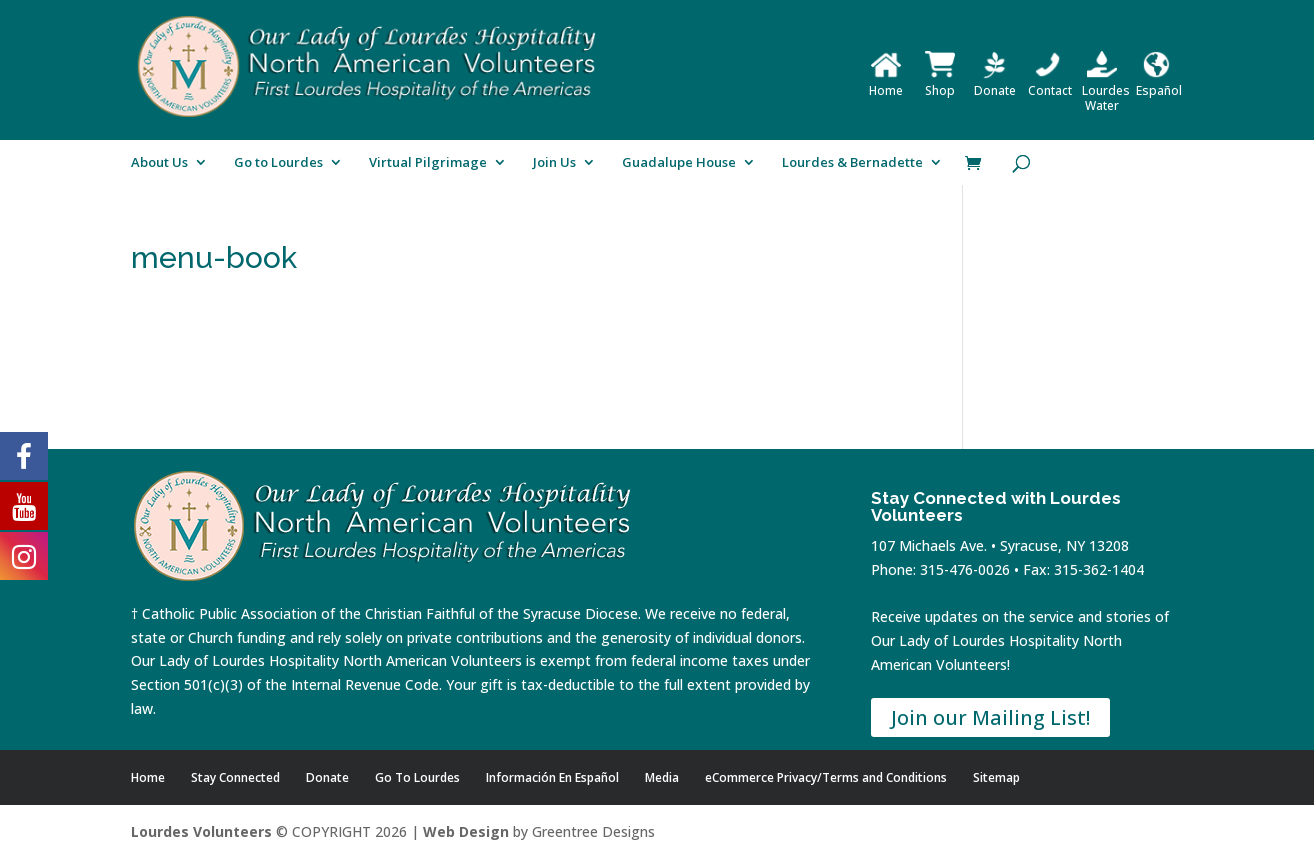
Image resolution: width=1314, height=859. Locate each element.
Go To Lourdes (417, 777)
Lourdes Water (1106, 90)
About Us (159, 163)
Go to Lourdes (278, 163)
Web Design (466, 831)
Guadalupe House (679, 163)
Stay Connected (235, 777)
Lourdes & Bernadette (852, 163)
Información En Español (552, 777)
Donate (995, 83)
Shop (940, 83)
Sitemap (996, 777)
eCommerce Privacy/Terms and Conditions (826, 777)
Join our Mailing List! (990, 717)
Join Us (554, 163)
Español (1159, 83)
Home (886, 83)
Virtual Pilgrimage (428, 163)
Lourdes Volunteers (201, 831)
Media (662, 777)
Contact (1050, 83)
